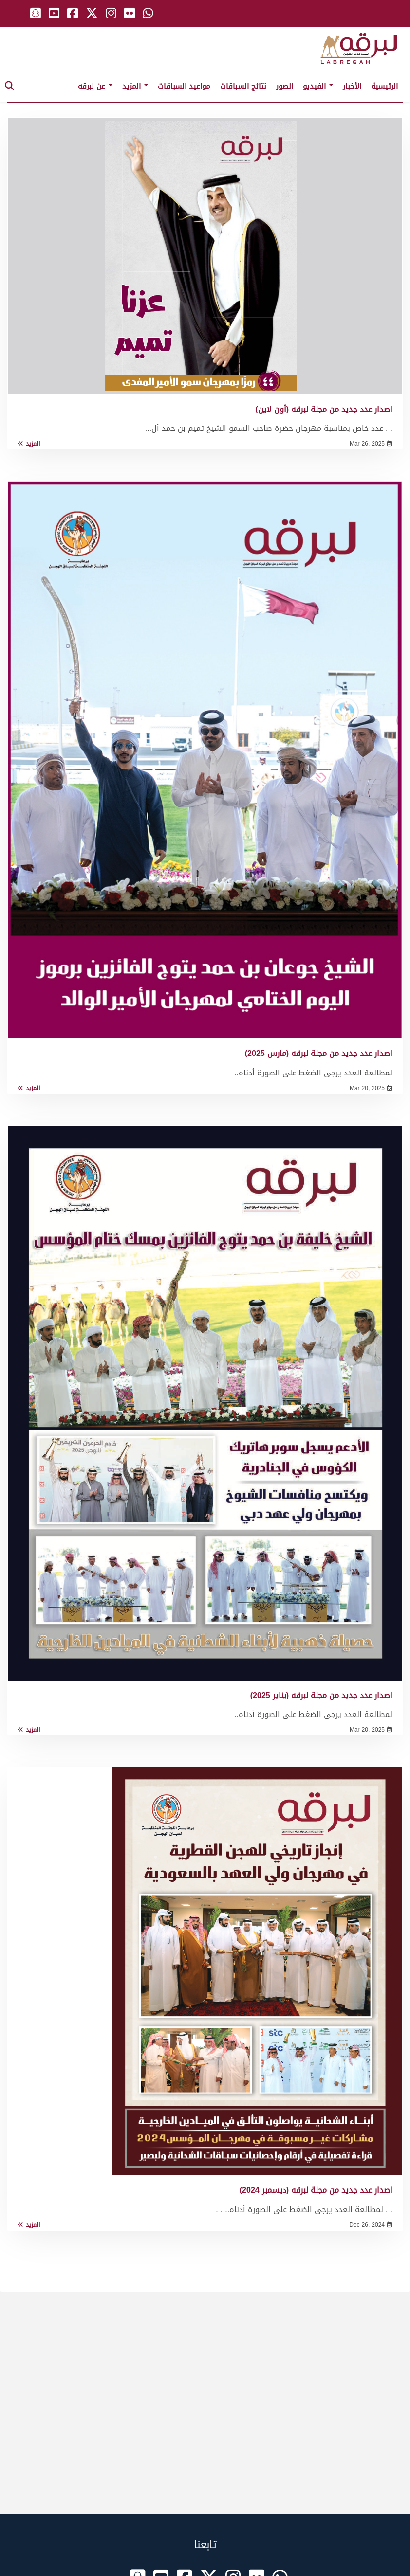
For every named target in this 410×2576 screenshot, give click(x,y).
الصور (284, 86)
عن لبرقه (95, 86)
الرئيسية (384, 86)
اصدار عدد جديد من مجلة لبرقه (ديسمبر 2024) (316, 2190)
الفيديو (318, 86)
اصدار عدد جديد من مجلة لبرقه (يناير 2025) (321, 1695)
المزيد (135, 86)
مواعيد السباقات (184, 86)
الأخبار (352, 86)
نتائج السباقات (243, 86)
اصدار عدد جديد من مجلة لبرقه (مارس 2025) (318, 1053)
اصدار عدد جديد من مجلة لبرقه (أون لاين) (323, 409)
